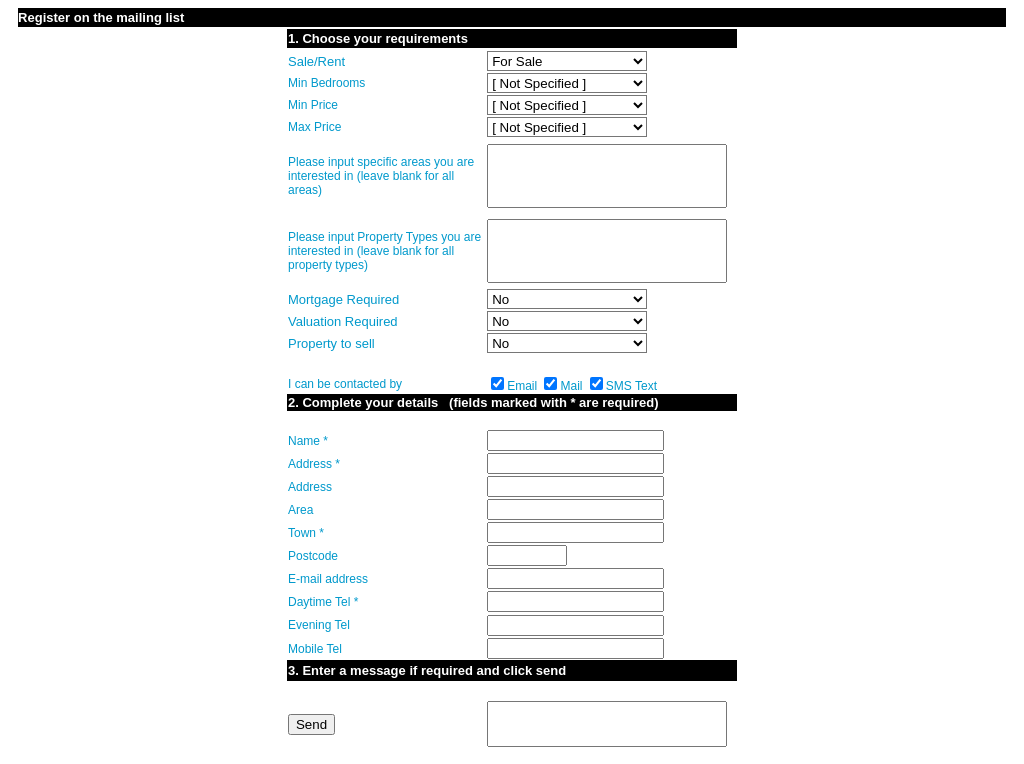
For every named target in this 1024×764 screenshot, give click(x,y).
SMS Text (631, 386)
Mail (571, 386)
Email (522, 386)
